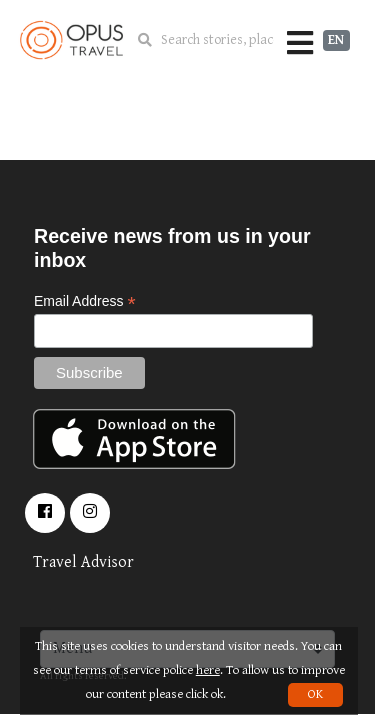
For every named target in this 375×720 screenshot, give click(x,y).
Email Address (85, 301)
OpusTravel (71, 40)
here (208, 670)
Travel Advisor (83, 562)
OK (315, 694)
